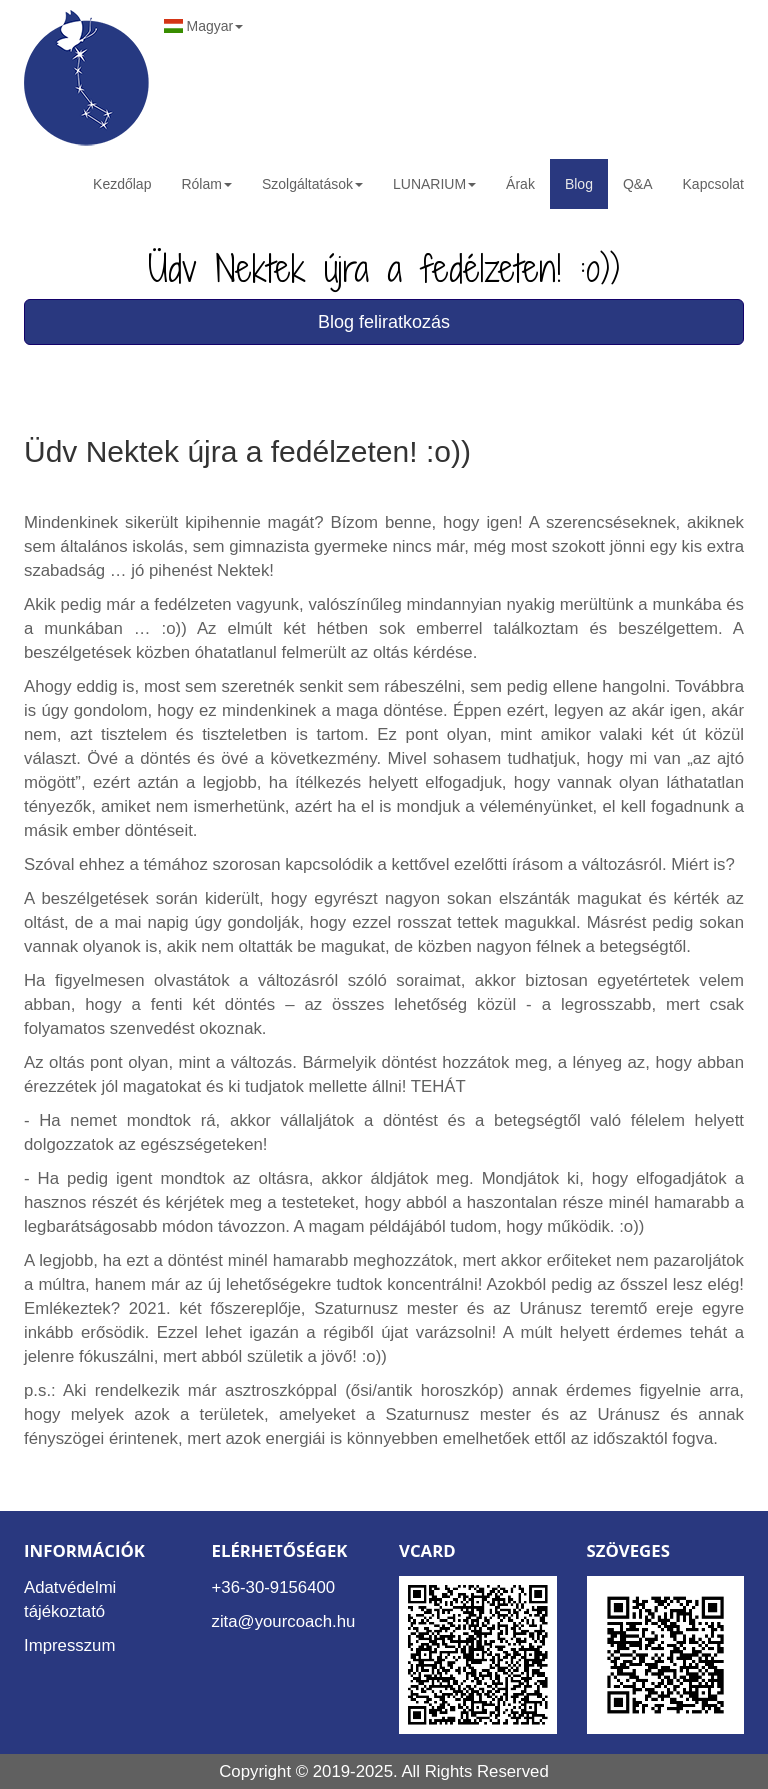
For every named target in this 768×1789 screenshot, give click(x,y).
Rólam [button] (206, 184)
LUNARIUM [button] (434, 184)
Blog (579, 184)
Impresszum (69, 1645)
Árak (520, 184)
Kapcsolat (713, 184)
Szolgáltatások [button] (312, 184)
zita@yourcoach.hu (284, 1621)
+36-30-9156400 (274, 1587)
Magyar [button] (203, 26)
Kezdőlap (122, 184)
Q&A (638, 184)
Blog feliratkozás (384, 322)
